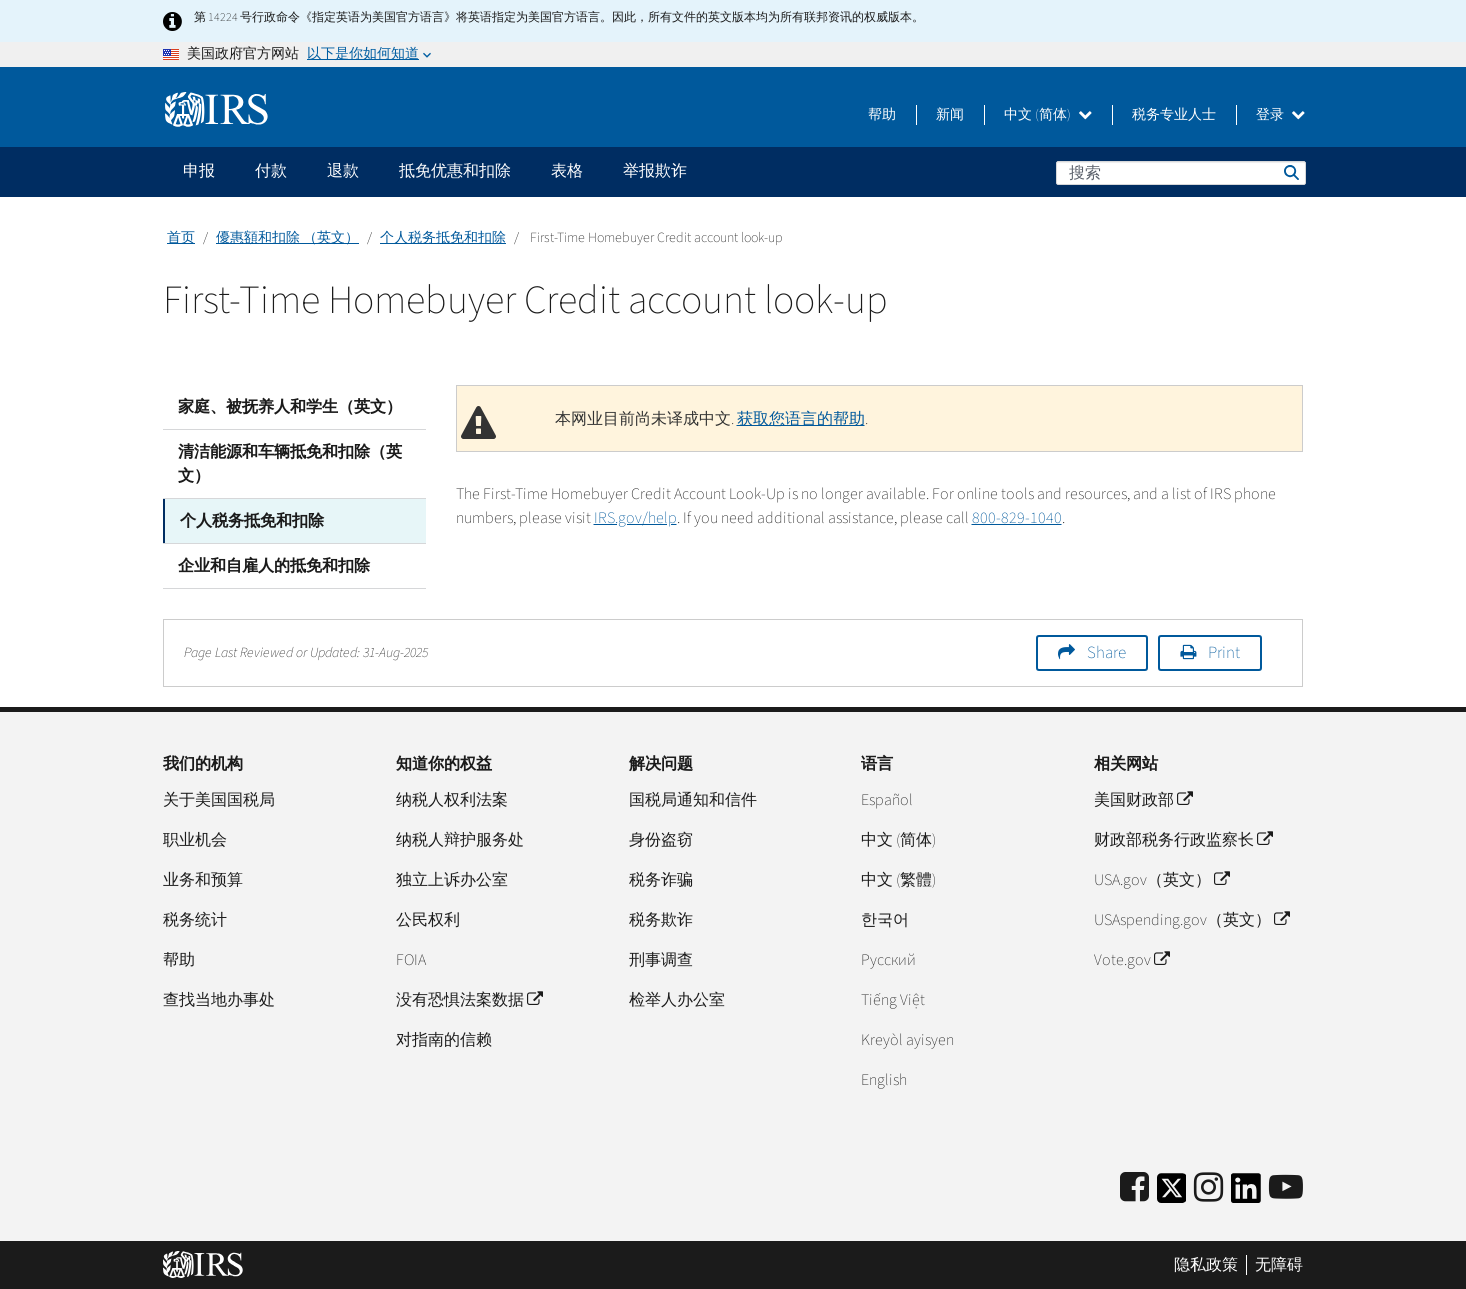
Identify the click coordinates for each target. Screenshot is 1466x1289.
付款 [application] (271, 171)
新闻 (950, 115)
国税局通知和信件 (693, 800)
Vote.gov (1131, 960)
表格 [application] (567, 171)
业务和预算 (203, 880)
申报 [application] (199, 171)
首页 (181, 238)
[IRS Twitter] (1172, 1194)
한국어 (885, 920)
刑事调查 (661, 960)
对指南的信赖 (444, 1040)
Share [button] (1106, 653)
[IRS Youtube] (1286, 1188)
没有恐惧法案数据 (469, 1000)
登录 (1280, 115)
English (884, 1080)
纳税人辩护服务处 (460, 840)
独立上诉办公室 (452, 880)
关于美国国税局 (219, 800)
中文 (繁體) (898, 880)
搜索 (1290, 172)
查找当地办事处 (219, 1000)
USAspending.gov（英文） (1191, 920)
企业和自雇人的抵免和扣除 (274, 566)
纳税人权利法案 (452, 800)
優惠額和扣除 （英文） (287, 238)
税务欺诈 (661, 920)
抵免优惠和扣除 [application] (455, 171)
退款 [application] (343, 171)
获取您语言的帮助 (801, 419)
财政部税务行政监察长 (1183, 840)
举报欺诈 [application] (655, 171)
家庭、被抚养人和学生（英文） (290, 407)
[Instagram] (1208, 1188)
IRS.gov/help (635, 518)
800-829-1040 (1017, 518)
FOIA (411, 960)
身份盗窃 (661, 840)
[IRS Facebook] (1134, 1188)
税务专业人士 (1174, 115)
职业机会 (195, 840)
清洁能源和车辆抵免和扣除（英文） (290, 464)
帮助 (882, 115)
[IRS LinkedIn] (1246, 1194)
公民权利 (428, 920)
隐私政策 (1206, 1264)
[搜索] (1181, 173)
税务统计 (195, 920)
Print (1224, 653)
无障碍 (1279, 1264)
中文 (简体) (1048, 115)
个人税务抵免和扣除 (443, 238)
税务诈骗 (661, 880)
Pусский (888, 960)
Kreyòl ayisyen (907, 1040)
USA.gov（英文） (1161, 880)
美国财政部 (1143, 800)
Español (887, 800)
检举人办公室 (677, 1000)
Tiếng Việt (893, 1000)
